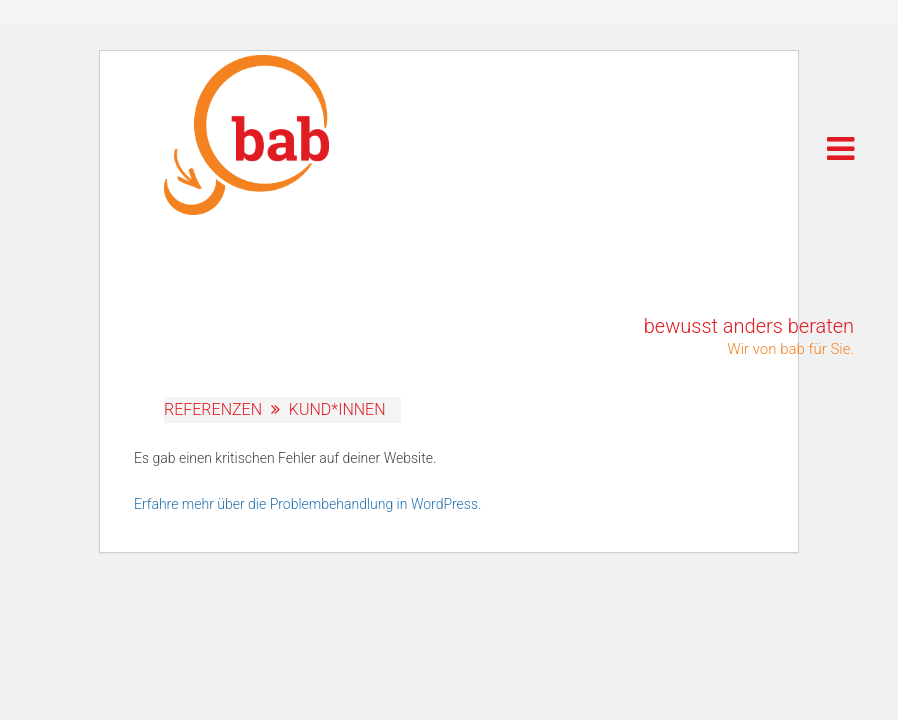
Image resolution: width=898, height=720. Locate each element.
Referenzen (213, 409)
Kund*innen (337, 409)
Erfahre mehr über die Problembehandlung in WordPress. (307, 504)
